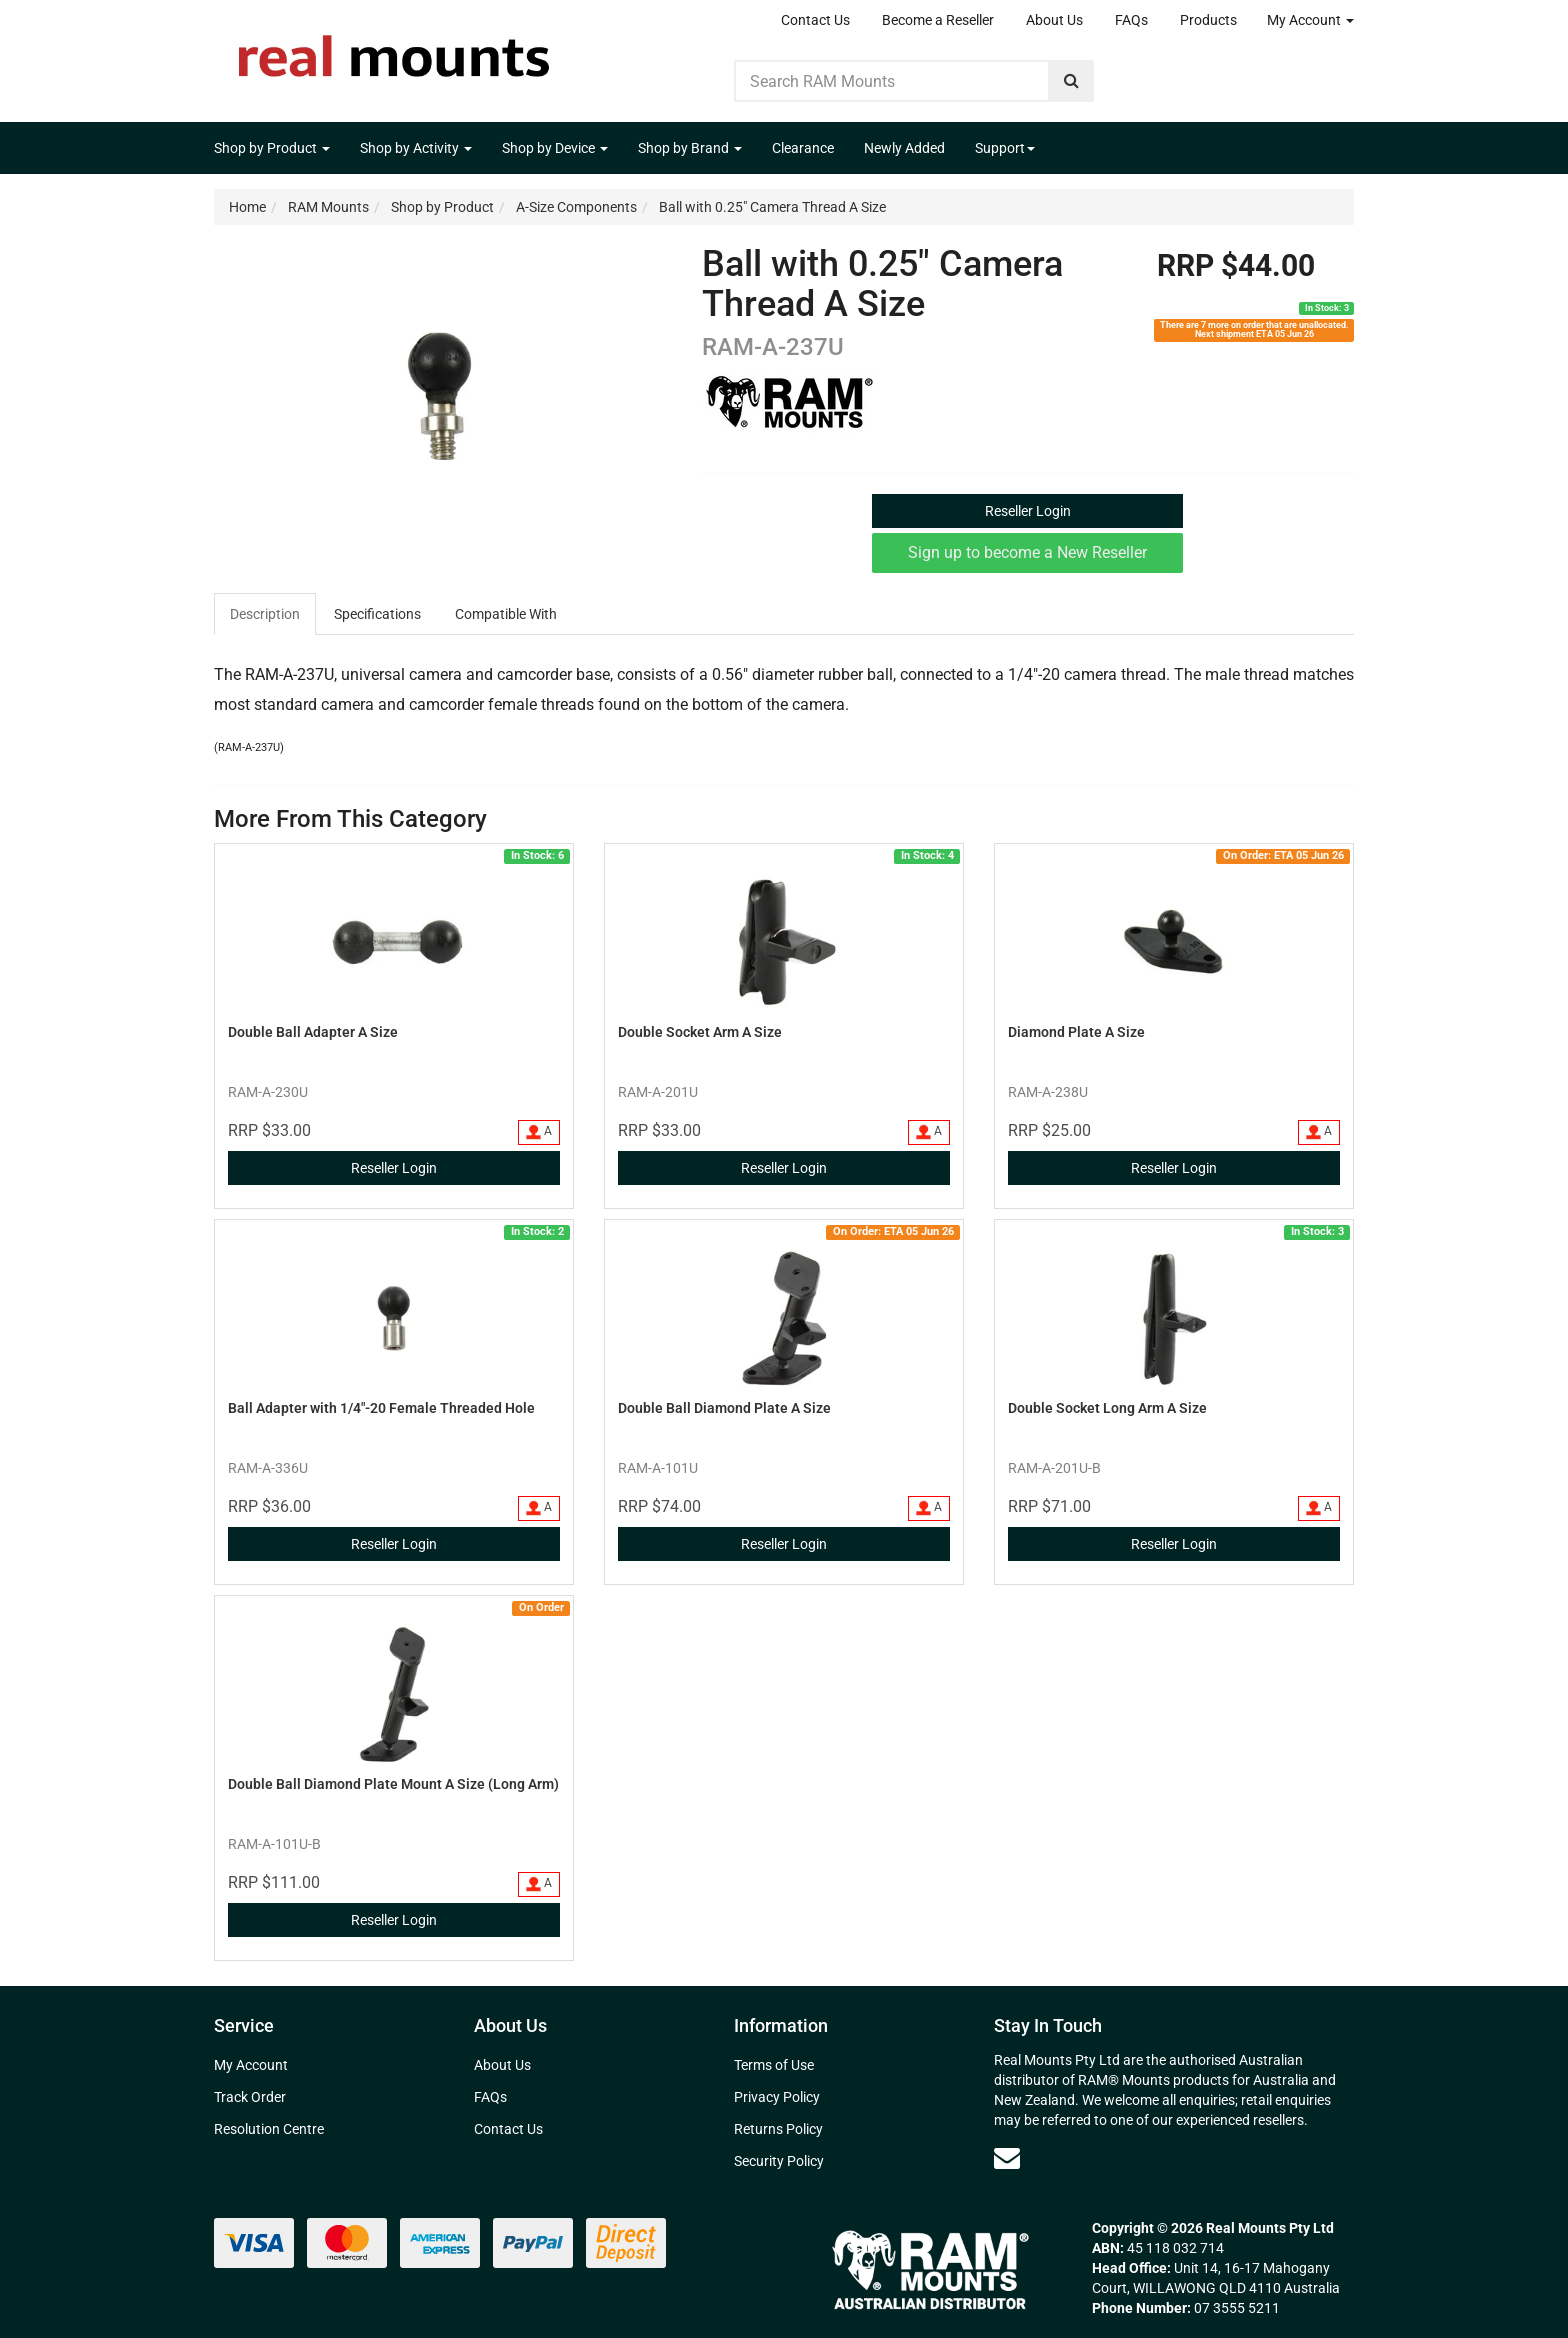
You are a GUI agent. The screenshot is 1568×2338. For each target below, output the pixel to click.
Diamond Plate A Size (1076, 1032)
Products (1208, 20)
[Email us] (1007, 2158)
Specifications (377, 614)
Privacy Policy (777, 2097)
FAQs (1131, 20)
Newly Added (904, 148)
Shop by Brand (690, 148)
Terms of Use (774, 2065)
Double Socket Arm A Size (700, 1032)
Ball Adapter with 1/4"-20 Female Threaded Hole (381, 1408)
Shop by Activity (416, 148)
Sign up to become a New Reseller (1027, 552)
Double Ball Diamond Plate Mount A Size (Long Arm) (393, 1784)
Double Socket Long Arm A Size (1107, 1408)
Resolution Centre (269, 2129)
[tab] (266, 614)
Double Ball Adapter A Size (313, 1032)
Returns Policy (778, 2129)
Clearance (803, 148)
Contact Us (815, 20)
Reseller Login (1028, 511)
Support (1005, 148)
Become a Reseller (938, 20)
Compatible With (506, 614)
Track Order (250, 2097)
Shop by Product (272, 148)
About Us (1054, 20)
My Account (1310, 20)
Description (265, 614)
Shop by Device (555, 148)
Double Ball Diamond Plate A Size (724, 1408)
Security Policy (779, 2161)
